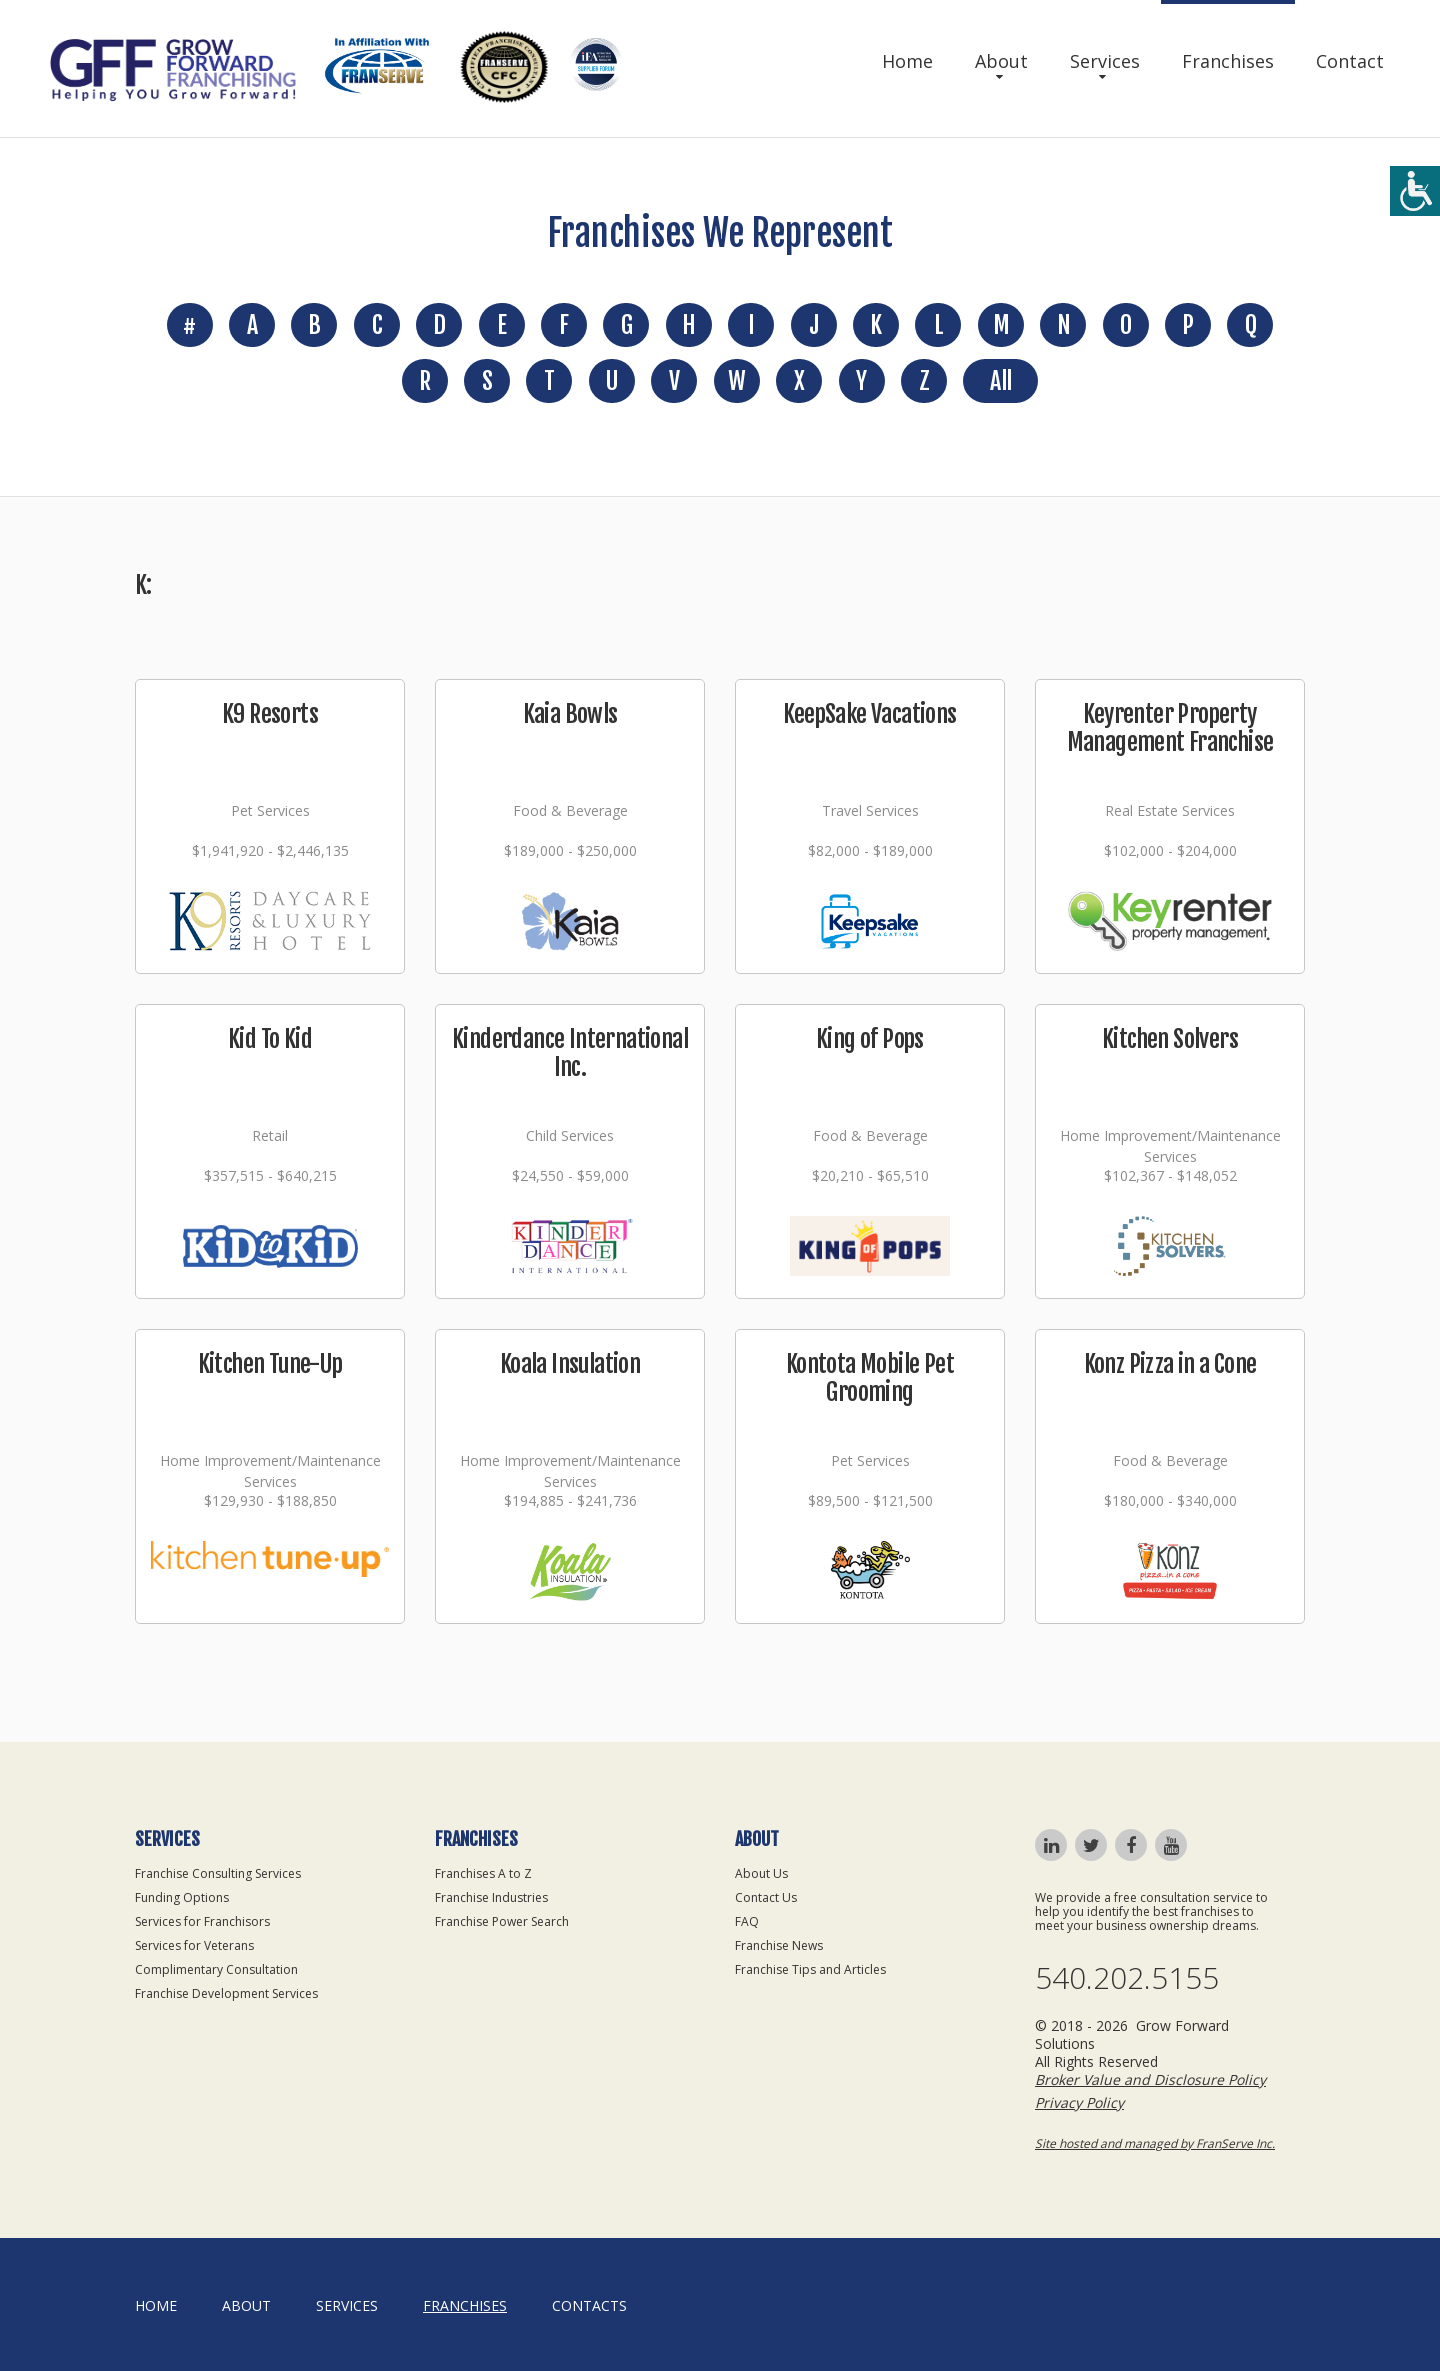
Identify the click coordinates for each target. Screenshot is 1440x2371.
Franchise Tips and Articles (810, 1969)
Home (907, 61)
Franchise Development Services (226, 1993)
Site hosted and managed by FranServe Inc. (1155, 2143)
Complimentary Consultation (216, 1969)
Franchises (1228, 61)
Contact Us (766, 1897)
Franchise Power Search (502, 1921)
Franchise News (779, 1945)
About (1001, 61)
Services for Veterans (194, 1945)
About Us (761, 1873)
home (156, 2305)
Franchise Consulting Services (218, 1873)
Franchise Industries (491, 1897)
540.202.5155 (1127, 1978)
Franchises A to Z (483, 1873)
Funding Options (182, 1897)
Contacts (589, 2305)
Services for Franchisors (202, 1921)
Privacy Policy (1079, 2102)
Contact (1350, 61)
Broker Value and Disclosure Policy (1150, 2079)
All (1000, 381)
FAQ (747, 1921)
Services (1105, 61)
